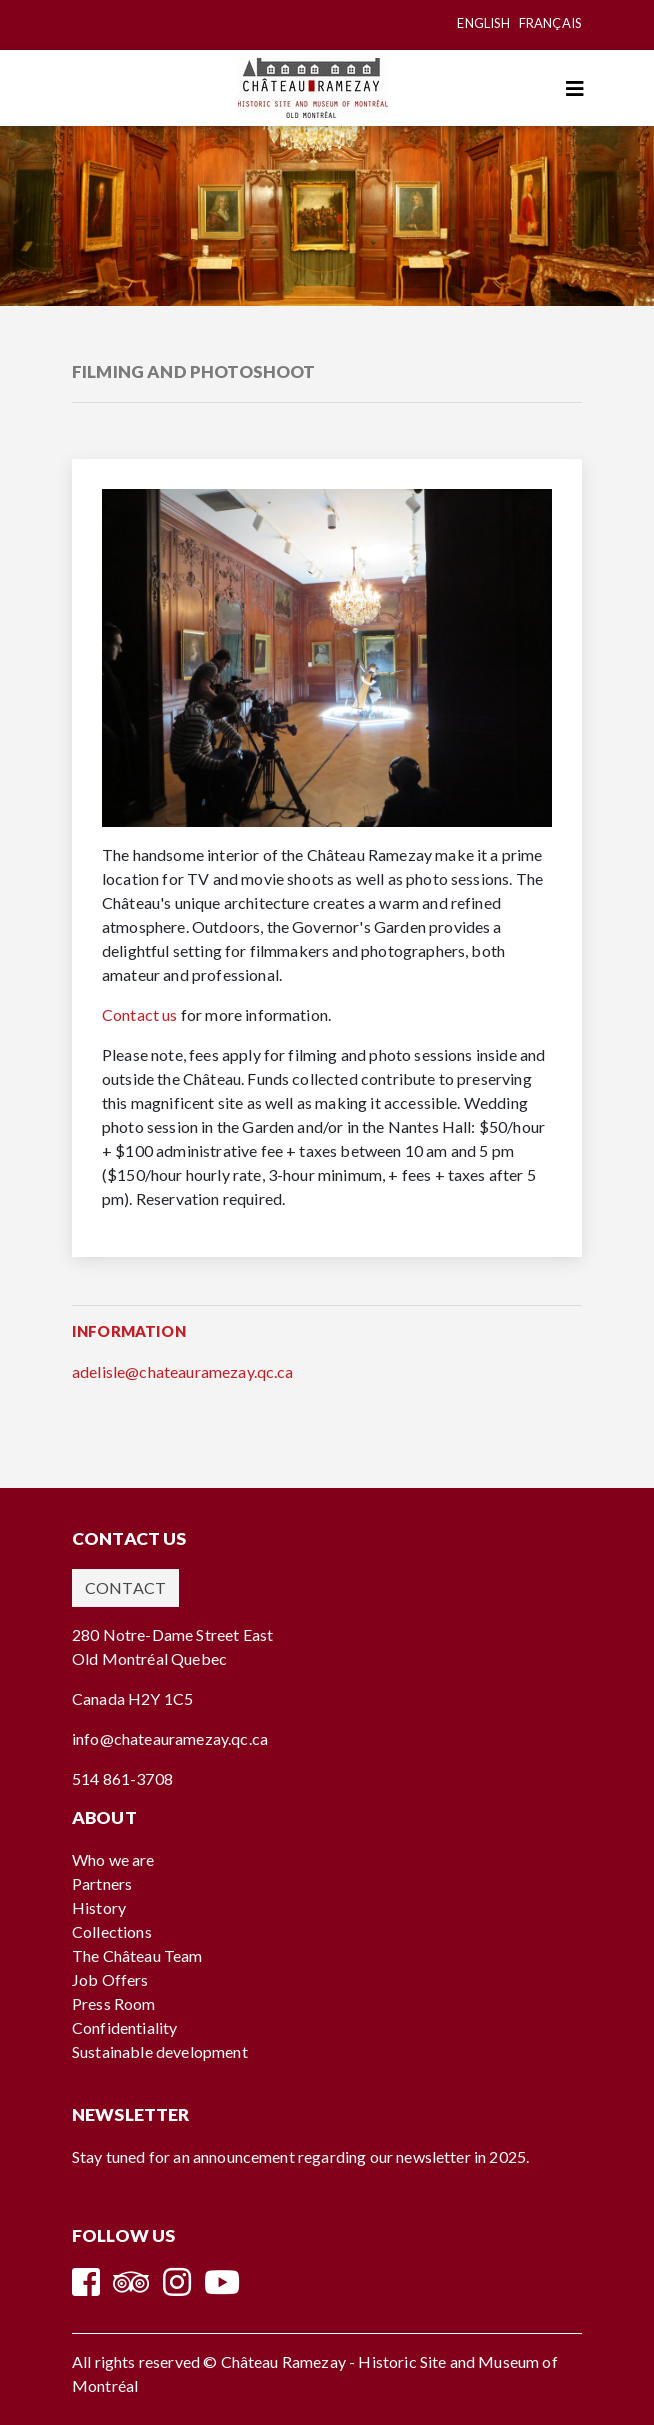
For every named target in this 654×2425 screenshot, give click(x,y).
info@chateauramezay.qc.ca (170, 1738)
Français (550, 23)
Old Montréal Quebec (149, 1658)
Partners (102, 1883)
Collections (112, 1931)
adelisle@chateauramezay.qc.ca (183, 1371)
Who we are (113, 1859)
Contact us (140, 1014)
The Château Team (137, 1955)
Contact (125, 1587)
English (483, 23)
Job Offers (110, 1979)
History (99, 1907)
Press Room (114, 2003)
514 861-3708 (122, 1778)
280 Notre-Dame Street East (172, 1634)
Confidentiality (124, 2027)
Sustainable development (160, 2051)
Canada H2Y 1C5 (132, 1698)
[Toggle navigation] (575, 88)
